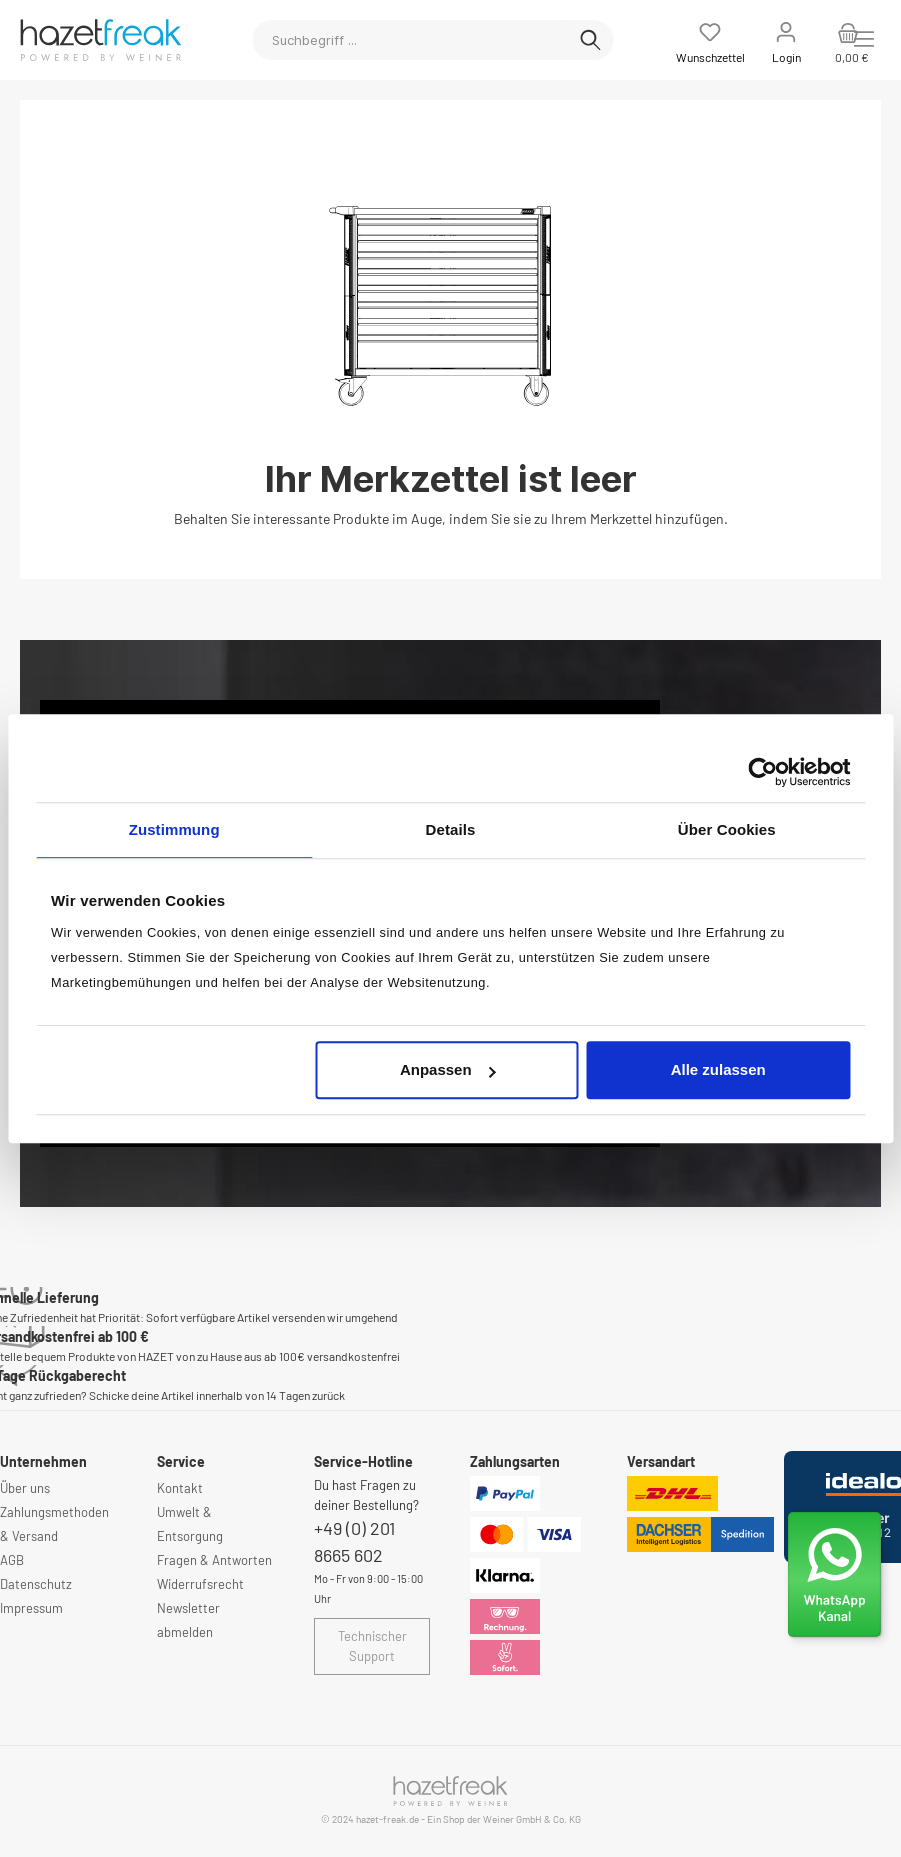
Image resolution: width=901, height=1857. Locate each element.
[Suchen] (590, 40)
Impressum (31, 1608)
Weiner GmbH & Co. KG (532, 1819)
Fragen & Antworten (214, 1560)
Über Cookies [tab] (727, 829)
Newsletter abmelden (188, 1620)
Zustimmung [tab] (174, 829)
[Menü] (864, 39)
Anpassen (448, 1069)
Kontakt (180, 1488)
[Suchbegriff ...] (410, 40)
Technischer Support (372, 1646)
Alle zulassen (718, 1069)
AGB (12, 1560)
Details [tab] (451, 829)
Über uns (25, 1488)
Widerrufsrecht (200, 1584)
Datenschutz (36, 1584)
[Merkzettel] (710, 40)
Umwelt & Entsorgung (190, 1524)
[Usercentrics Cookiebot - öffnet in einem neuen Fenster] (762, 772)
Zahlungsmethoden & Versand (54, 1524)
